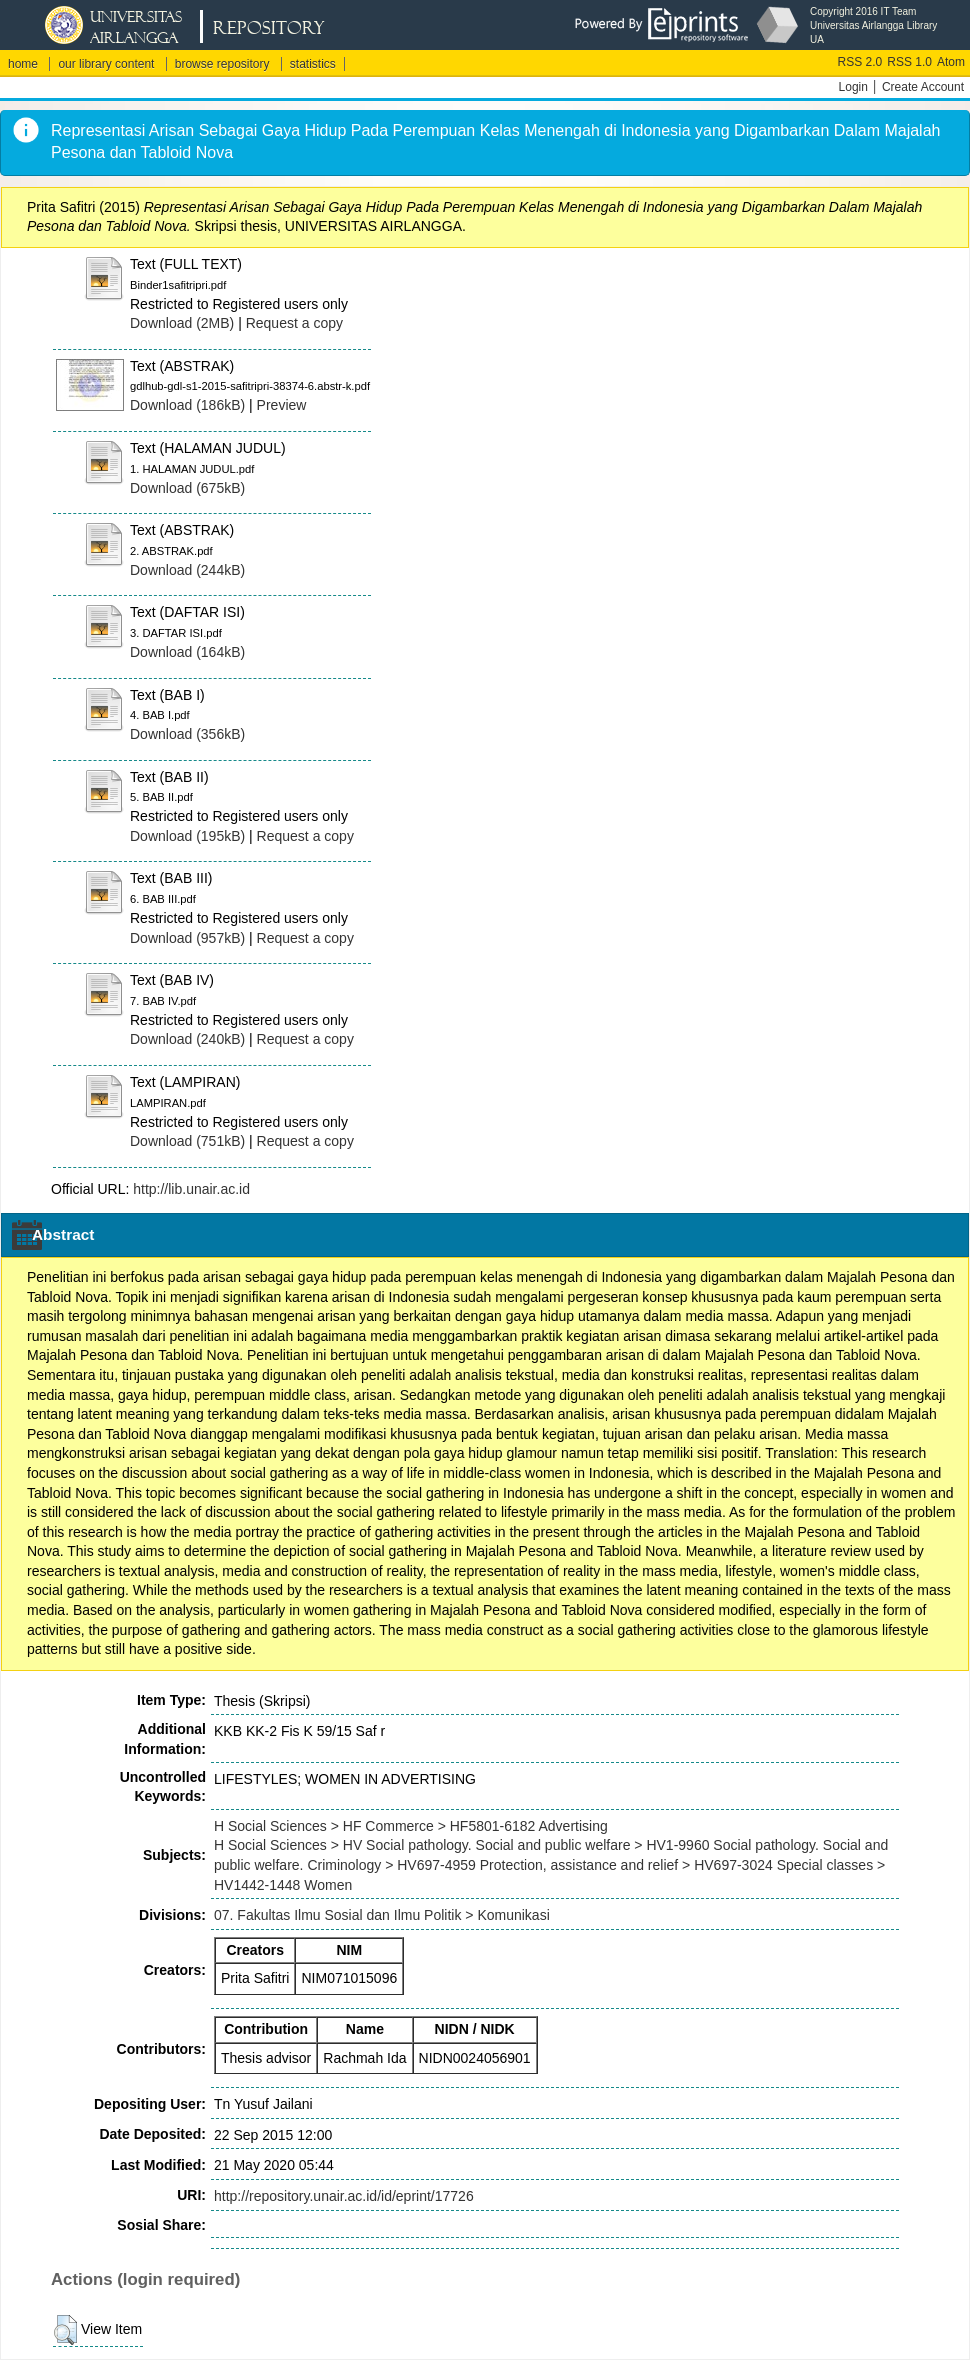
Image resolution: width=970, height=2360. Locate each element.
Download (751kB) (187, 1141)
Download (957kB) (187, 938)
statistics (313, 64)
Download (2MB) (182, 323)
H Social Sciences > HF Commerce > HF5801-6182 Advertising (411, 1826)
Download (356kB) (187, 734)
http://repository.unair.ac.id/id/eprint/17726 (344, 2196)
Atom (951, 62)
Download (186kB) (187, 405)
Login (853, 87)
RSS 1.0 (909, 62)
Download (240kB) (187, 1039)
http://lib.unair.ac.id (191, 1189)
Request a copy (294, 323)
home (23, 64)
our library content (106, 64)
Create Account (923, 87)
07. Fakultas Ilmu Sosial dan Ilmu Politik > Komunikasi (382, 1915)
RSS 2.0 (860, 62)
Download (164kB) (187, 652)
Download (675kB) (187, 488)
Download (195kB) (187, 836)
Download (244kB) (187, 570)
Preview (282, 405)
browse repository (222, 64)
